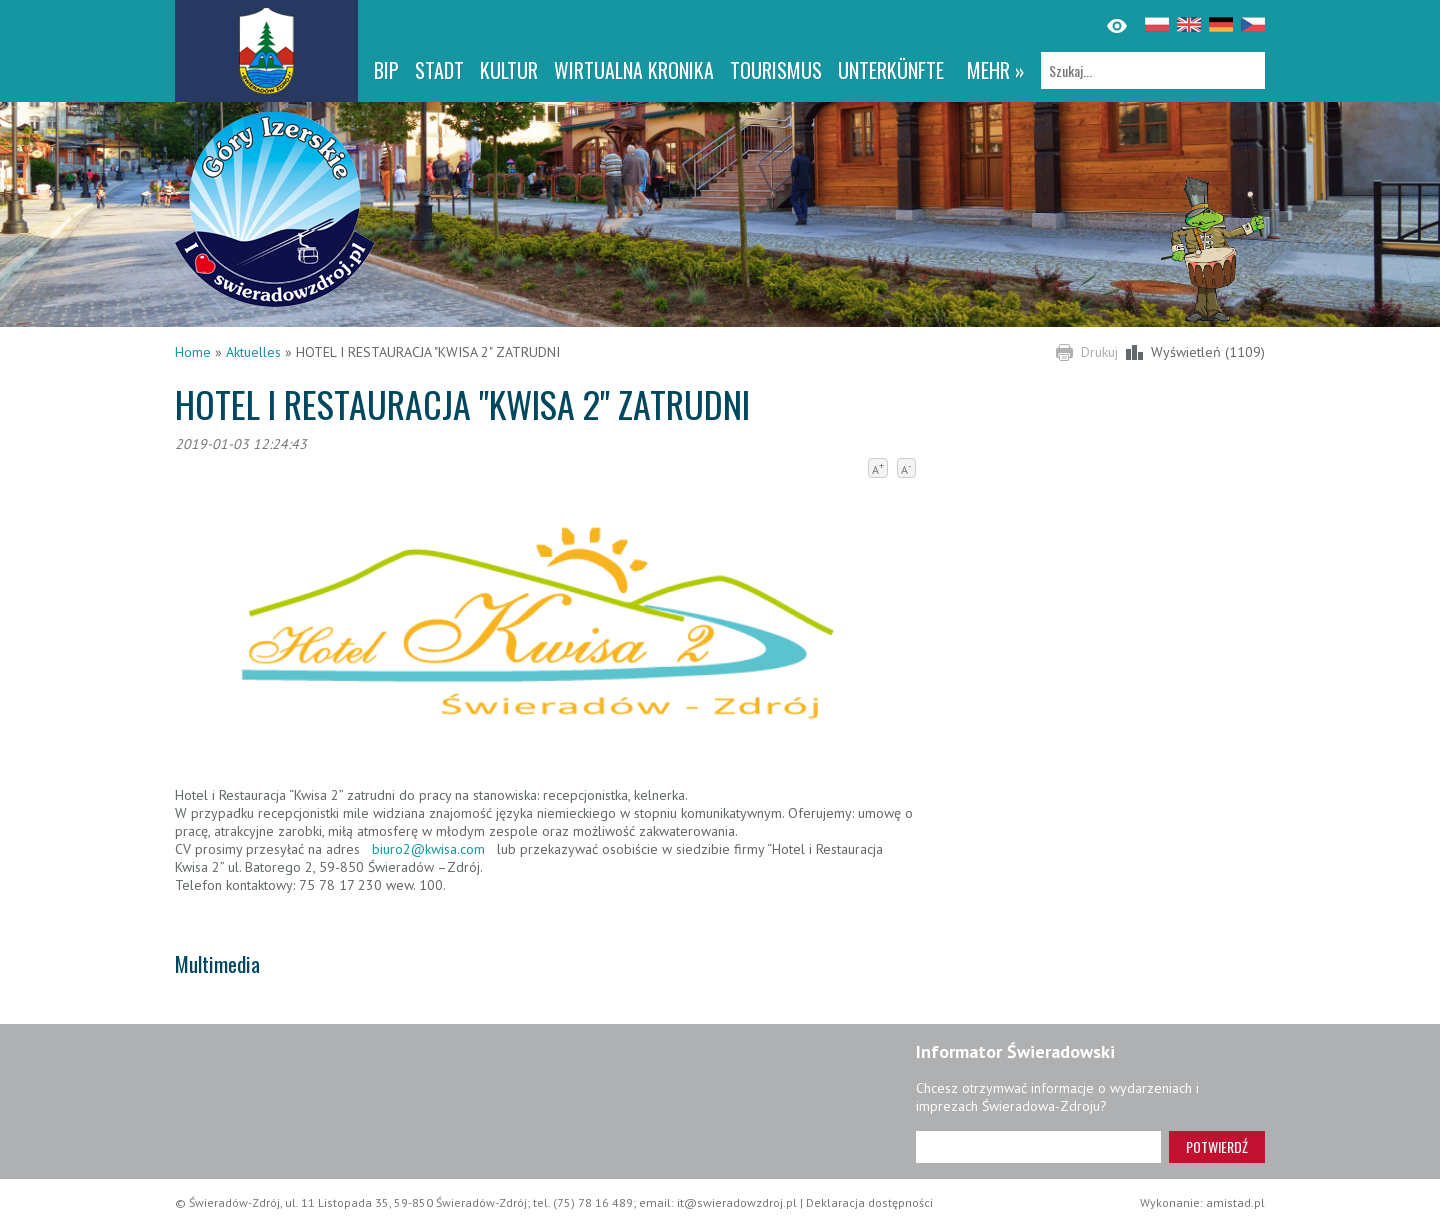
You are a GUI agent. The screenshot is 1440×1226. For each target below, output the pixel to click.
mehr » (996, 70)
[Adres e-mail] (1038, 1147)
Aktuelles (253, 352)
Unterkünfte (891, 70)
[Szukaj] (1153, 70)
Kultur (509, 70)
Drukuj (1099, 352)
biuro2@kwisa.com (428, 849)
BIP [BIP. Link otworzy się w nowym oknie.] (386, 70)
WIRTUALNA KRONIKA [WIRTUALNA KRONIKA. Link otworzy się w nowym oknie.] (634, 70)
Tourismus (776, 70)
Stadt (439, 70)
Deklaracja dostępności (869, 1202)
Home (193, 352)
